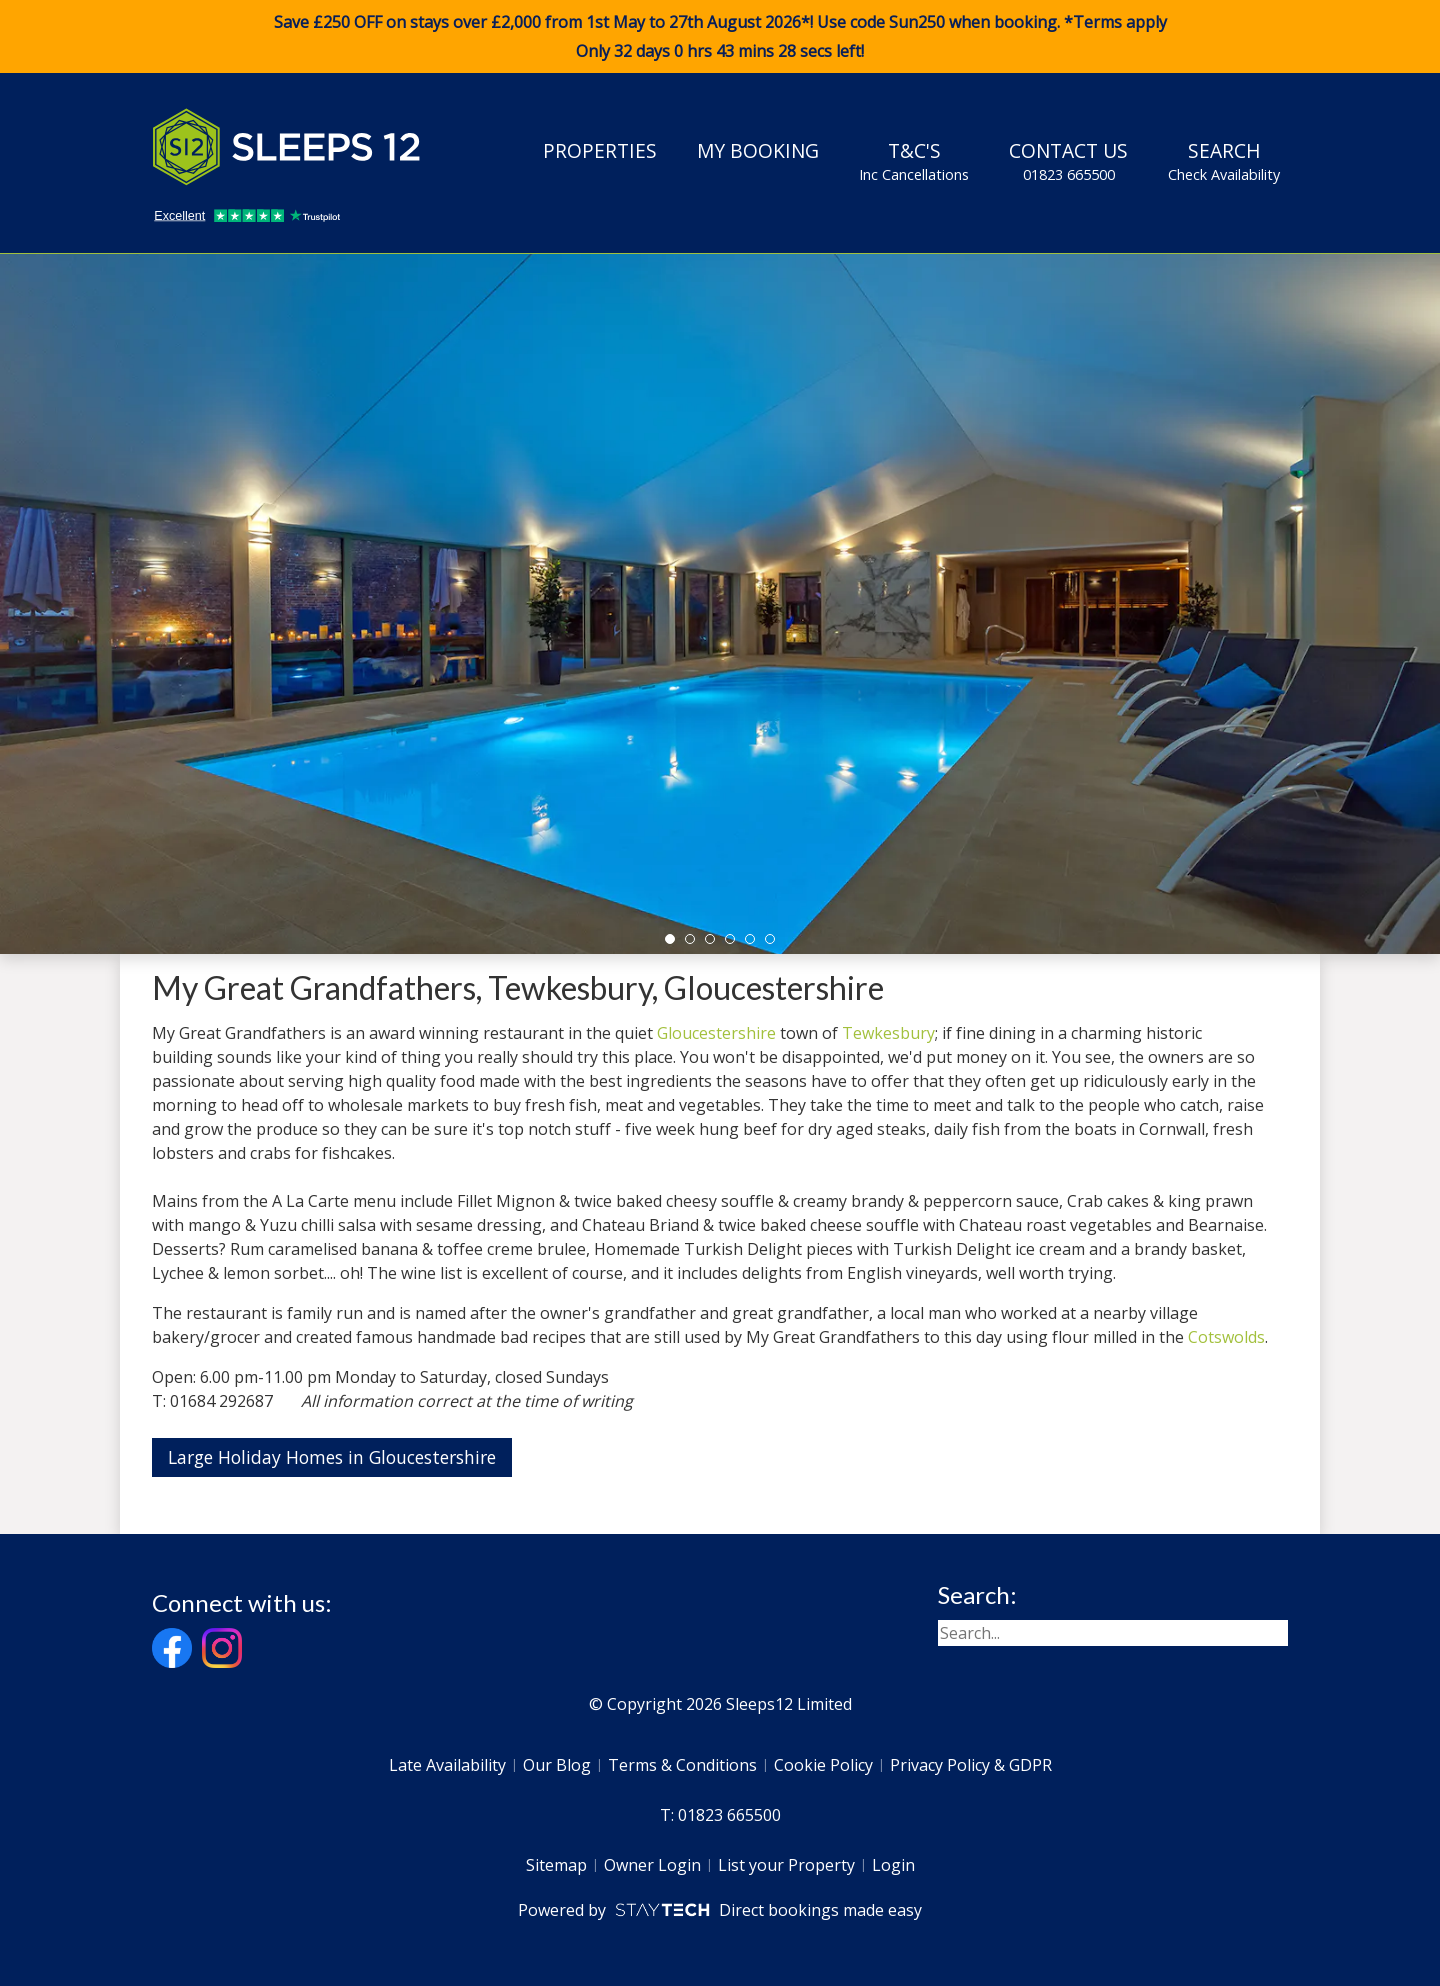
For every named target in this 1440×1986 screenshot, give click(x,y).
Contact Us (1068, 161)
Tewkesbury (888, 1033)
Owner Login (652, 1865)
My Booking (758, 150)
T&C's (914, 161)
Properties (600, 150)
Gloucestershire (716, 1033)
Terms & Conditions (682, 1765)
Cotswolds (1226, 1337)
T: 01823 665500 (720, 1815)
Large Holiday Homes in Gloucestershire (332, 1457)
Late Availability (447, 1765)
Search (1224, 161)
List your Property (786, 1865)
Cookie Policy (823, 1765)
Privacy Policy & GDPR (971, 1765)
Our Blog (557, 1765)
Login (893, 1865)
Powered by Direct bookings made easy (719, 1910)
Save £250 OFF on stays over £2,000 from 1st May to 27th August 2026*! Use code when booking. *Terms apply (720, 37)
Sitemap (556, 1865)
